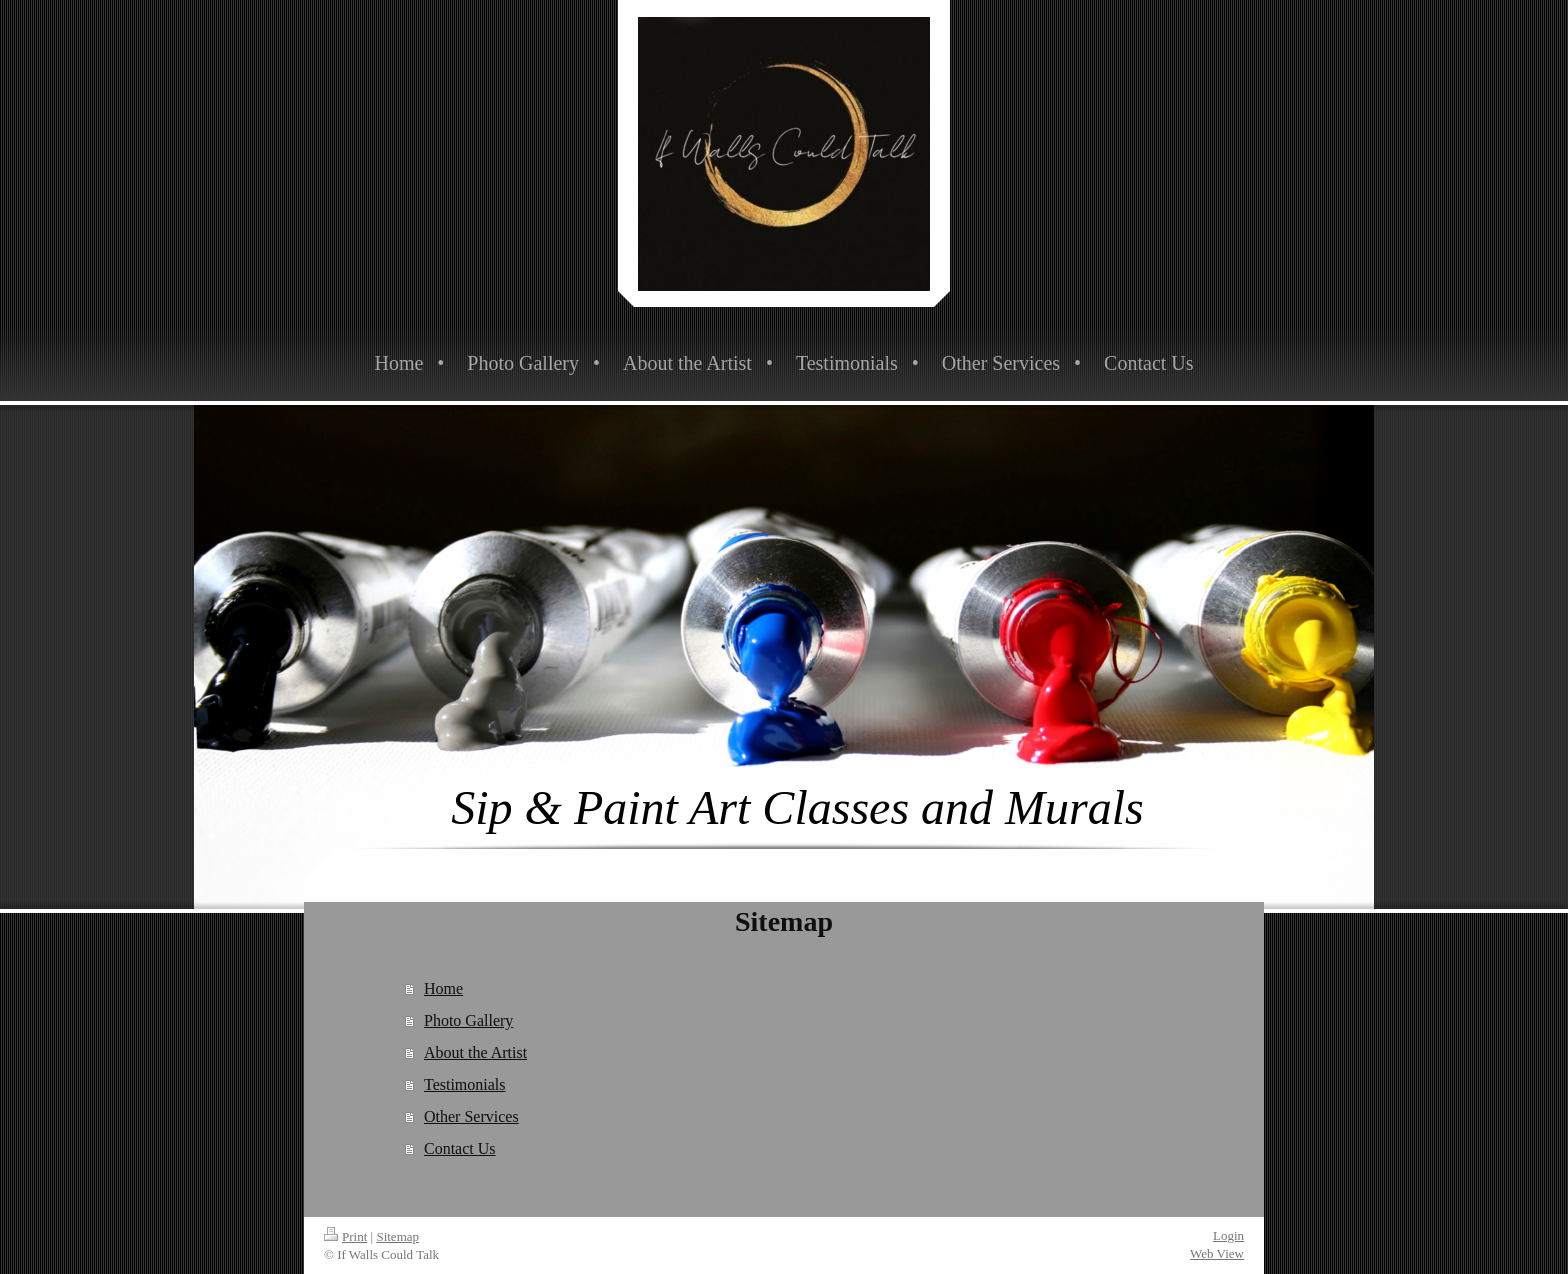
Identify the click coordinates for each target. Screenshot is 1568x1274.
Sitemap (397, 1236)
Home (443, 988)
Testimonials (465, 1084)
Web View (1217, 1253)
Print (345, 1236)
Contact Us (460, 1148)
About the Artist (475, 1052)
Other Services (471, 1116)
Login (1228, 1235)
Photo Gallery (468, 1020)
